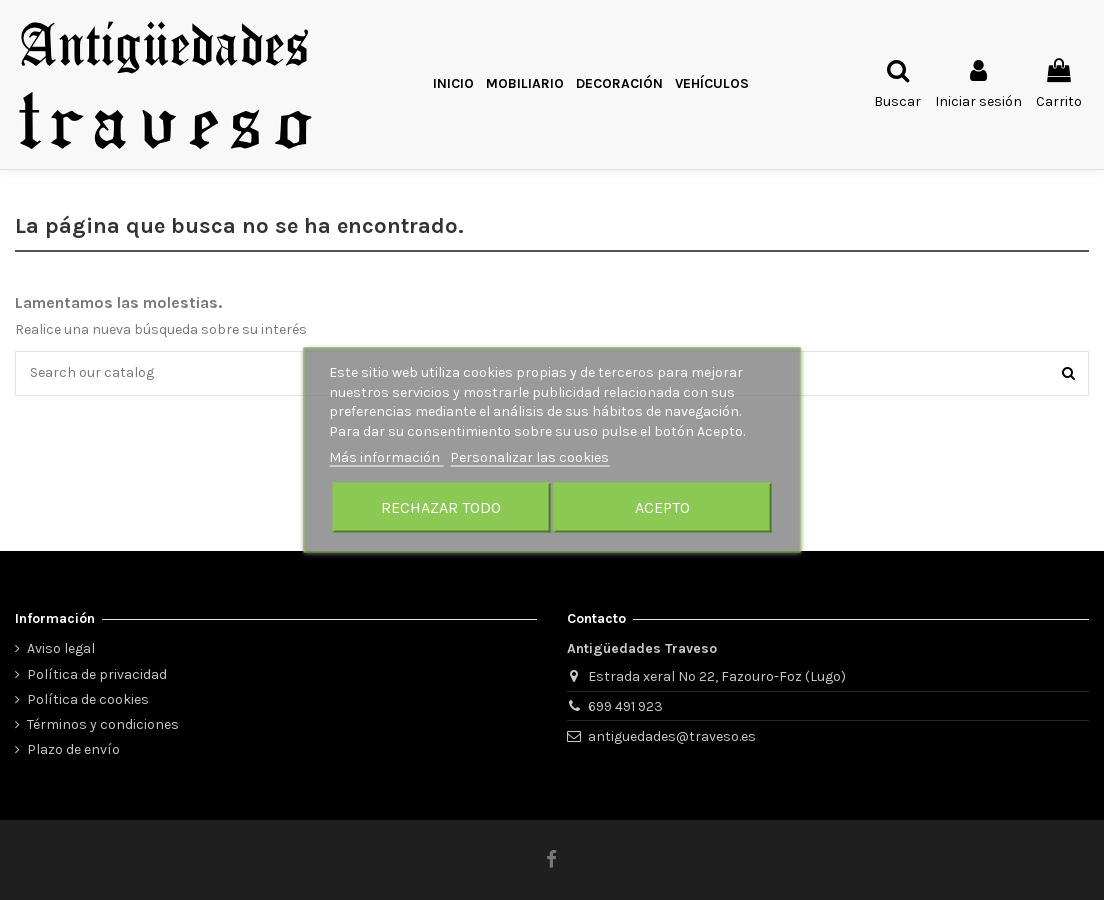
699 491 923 (625, 706)
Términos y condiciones (103, 724)
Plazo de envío (73, 749)
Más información (386, 457)
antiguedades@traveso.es (672, 736)
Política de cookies (88, 699)
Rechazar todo (441, 506)
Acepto (662, 506)
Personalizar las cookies (529, 457)
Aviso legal (61, 648)
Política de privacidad (97, 674)
